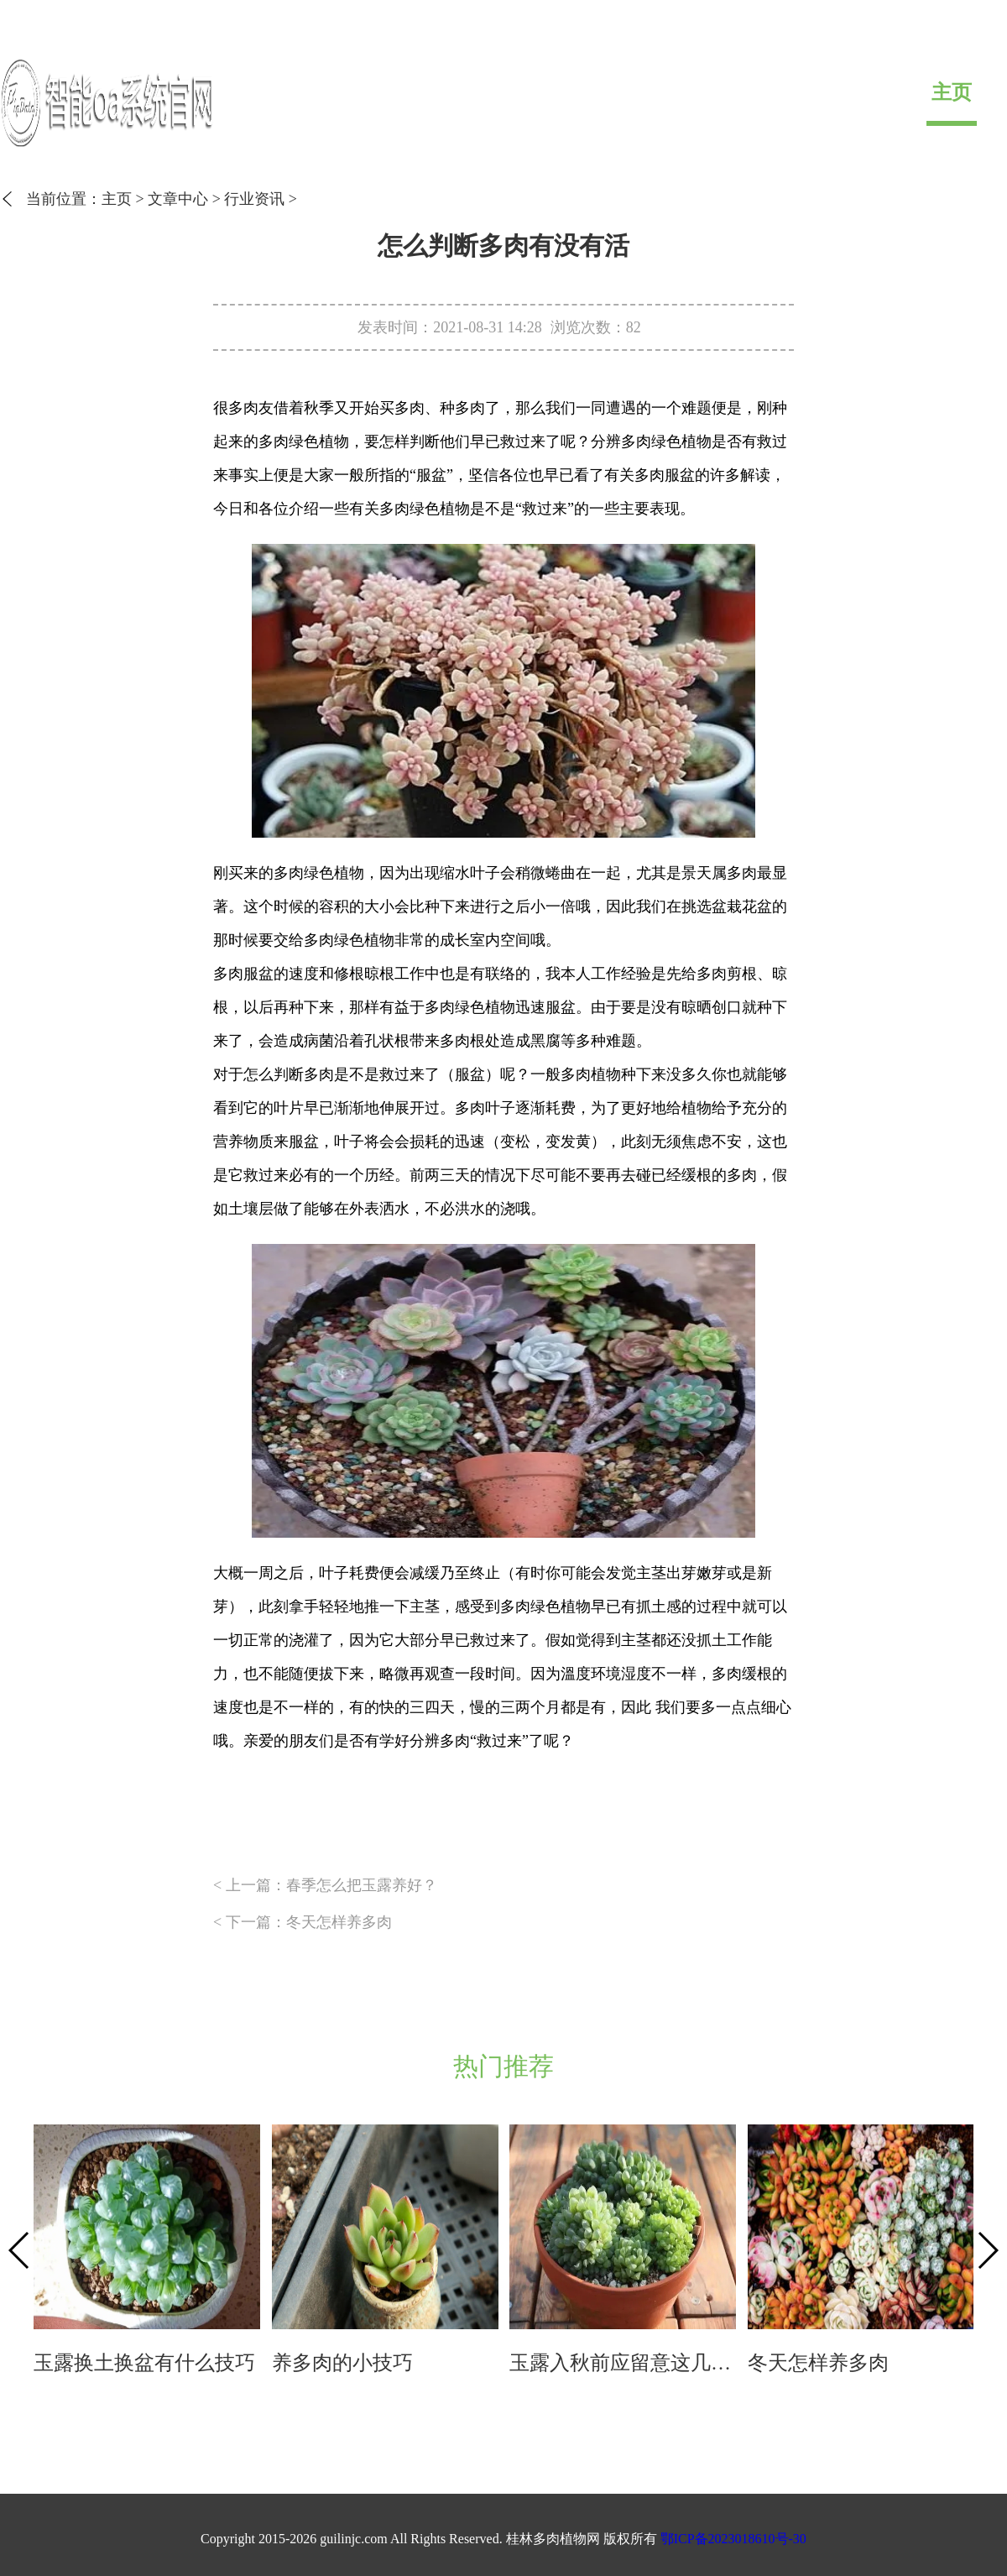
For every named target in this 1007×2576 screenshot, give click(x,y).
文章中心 (178, 199)
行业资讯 (254, 199)
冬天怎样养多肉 (339, 1922)
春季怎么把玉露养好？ (361, 1885)
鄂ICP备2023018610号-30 (733, 2539)
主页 (951, 92)
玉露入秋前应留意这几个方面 (622, 2363)
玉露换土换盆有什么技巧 (144, 2363)
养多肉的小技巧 (342, 2363)
